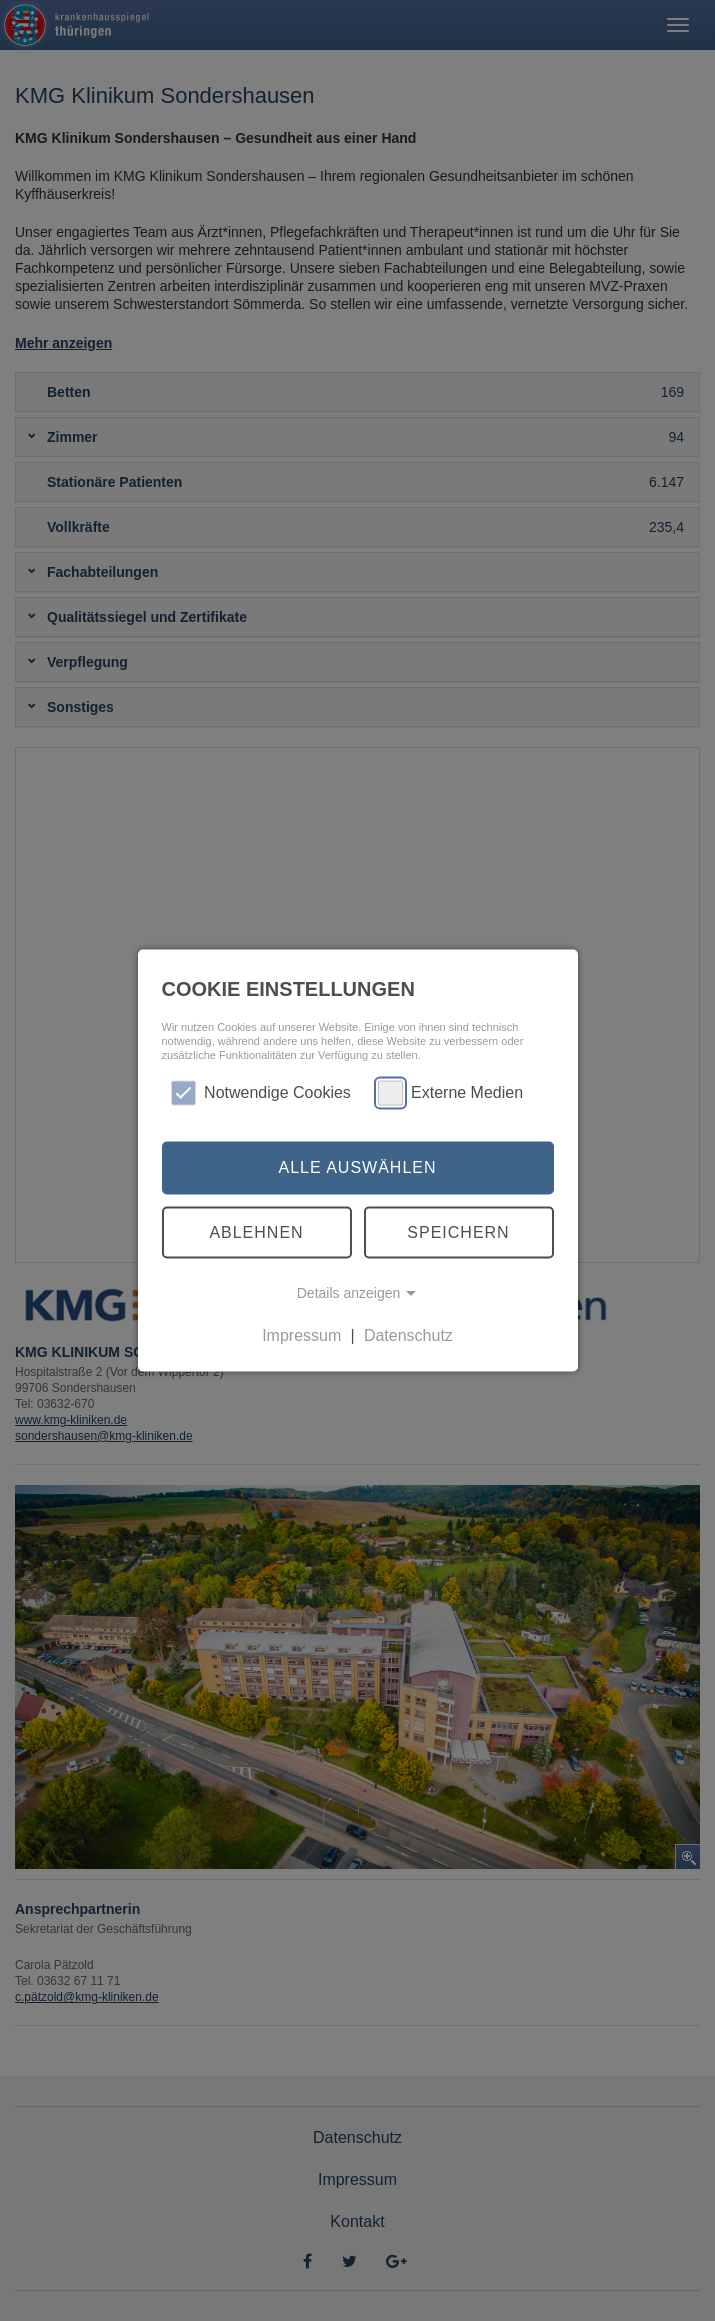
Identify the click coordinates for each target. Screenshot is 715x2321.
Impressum (301, 1335)
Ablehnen (256, 1231)
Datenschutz (408, 1335)
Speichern (458, 1231)
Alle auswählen (357, 1167)
